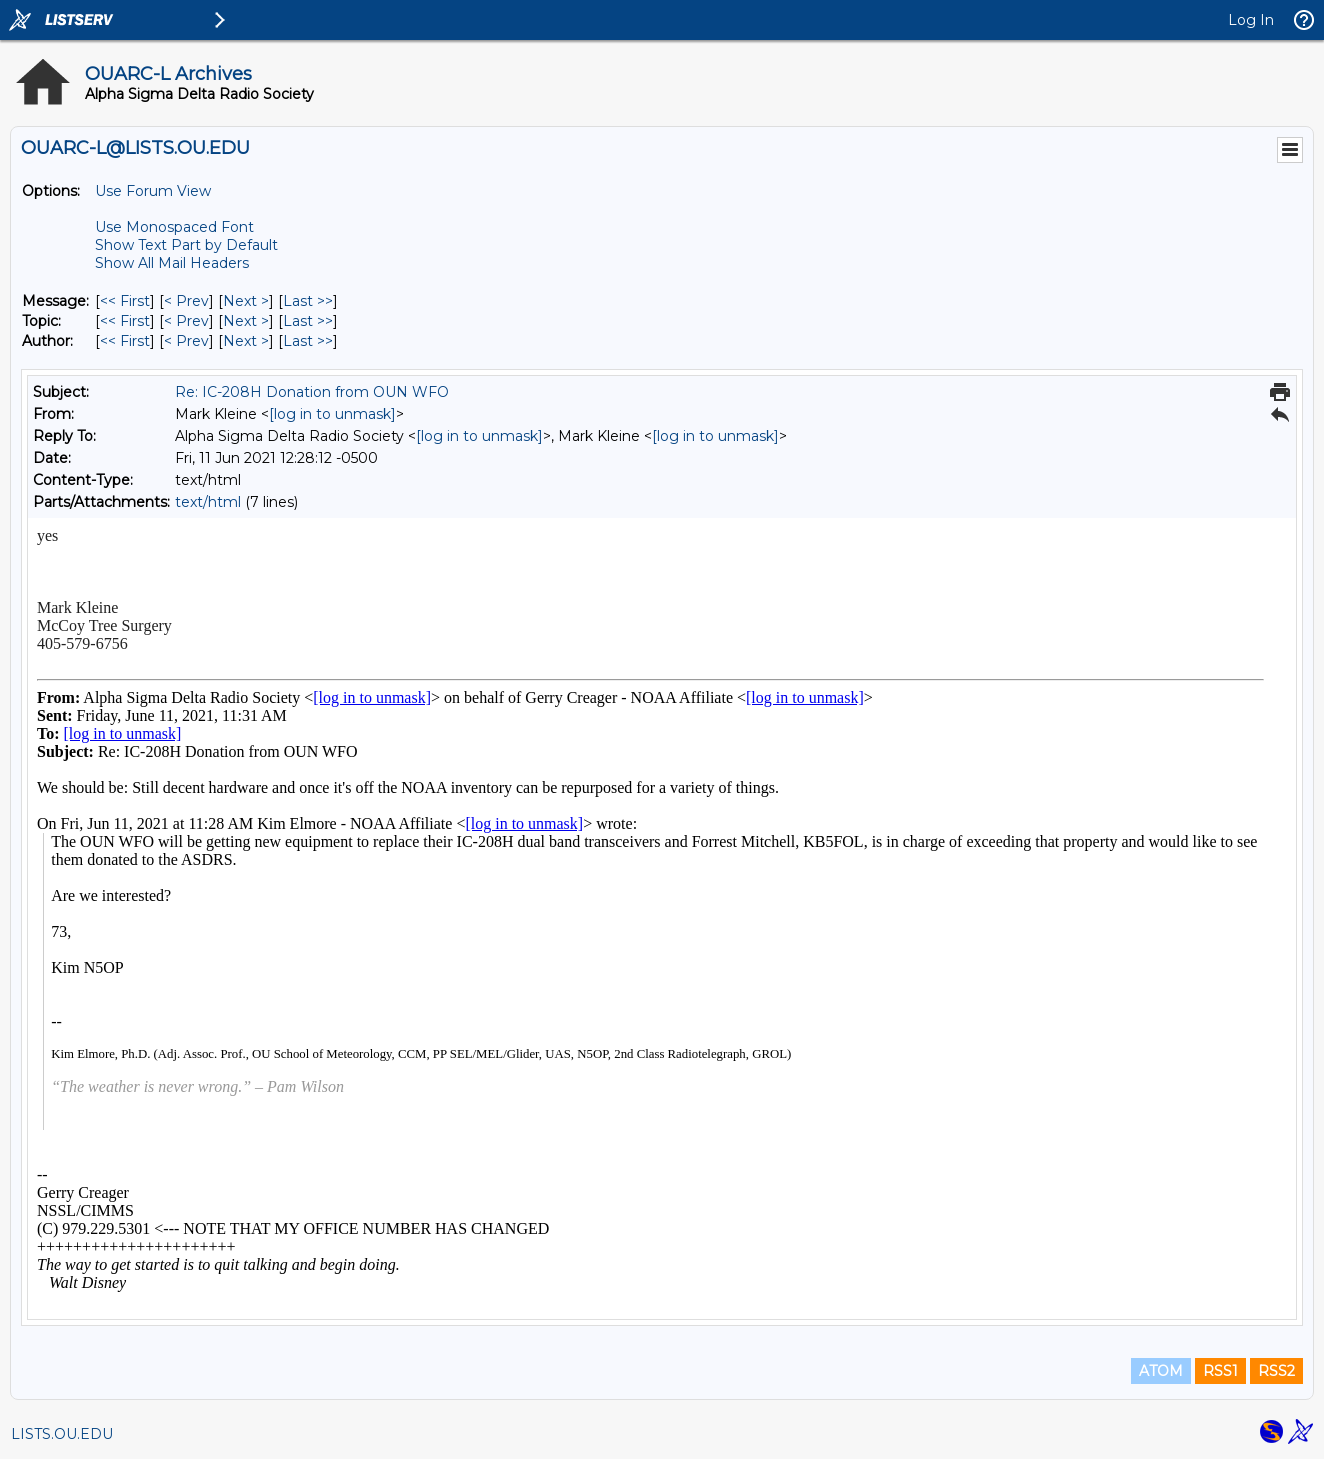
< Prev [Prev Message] (186, 301)
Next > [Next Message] (246, 301)
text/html (208, 502)
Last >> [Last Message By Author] (308, 341)
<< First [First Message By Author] (125, 341)
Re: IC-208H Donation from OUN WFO (312, 392)
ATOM (1161, 1371)
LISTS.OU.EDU (62, 1434)
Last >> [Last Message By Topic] (308, 321)
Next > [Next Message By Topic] (246, 321)
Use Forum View (153, 191)
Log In (1251, 20)
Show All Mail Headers (172, 263)
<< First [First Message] (125, 301)
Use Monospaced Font (174, 227)
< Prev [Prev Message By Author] (186, 341)
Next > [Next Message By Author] (246, 341)
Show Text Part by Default (186, 245)
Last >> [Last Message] (308, 301)
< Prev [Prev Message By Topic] (186, 321)
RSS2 (1276, 1371)
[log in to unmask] (332, 414)
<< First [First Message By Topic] (125, 321)
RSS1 (1220, 1371)
